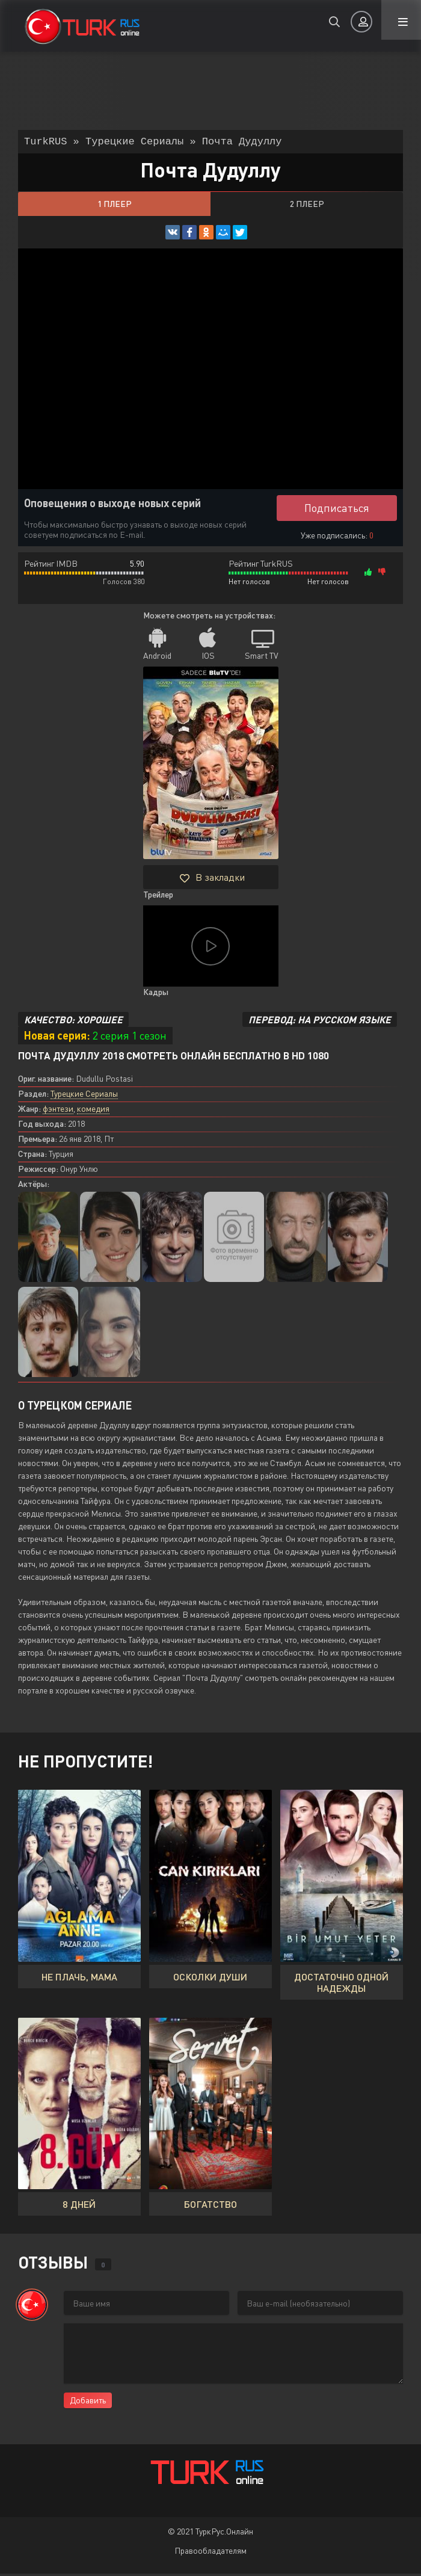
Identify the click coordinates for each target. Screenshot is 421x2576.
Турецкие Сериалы (84, 1096)
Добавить (88, 2402)
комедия (93, 1111)
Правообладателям (210, 2553)
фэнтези (58, 1111)
